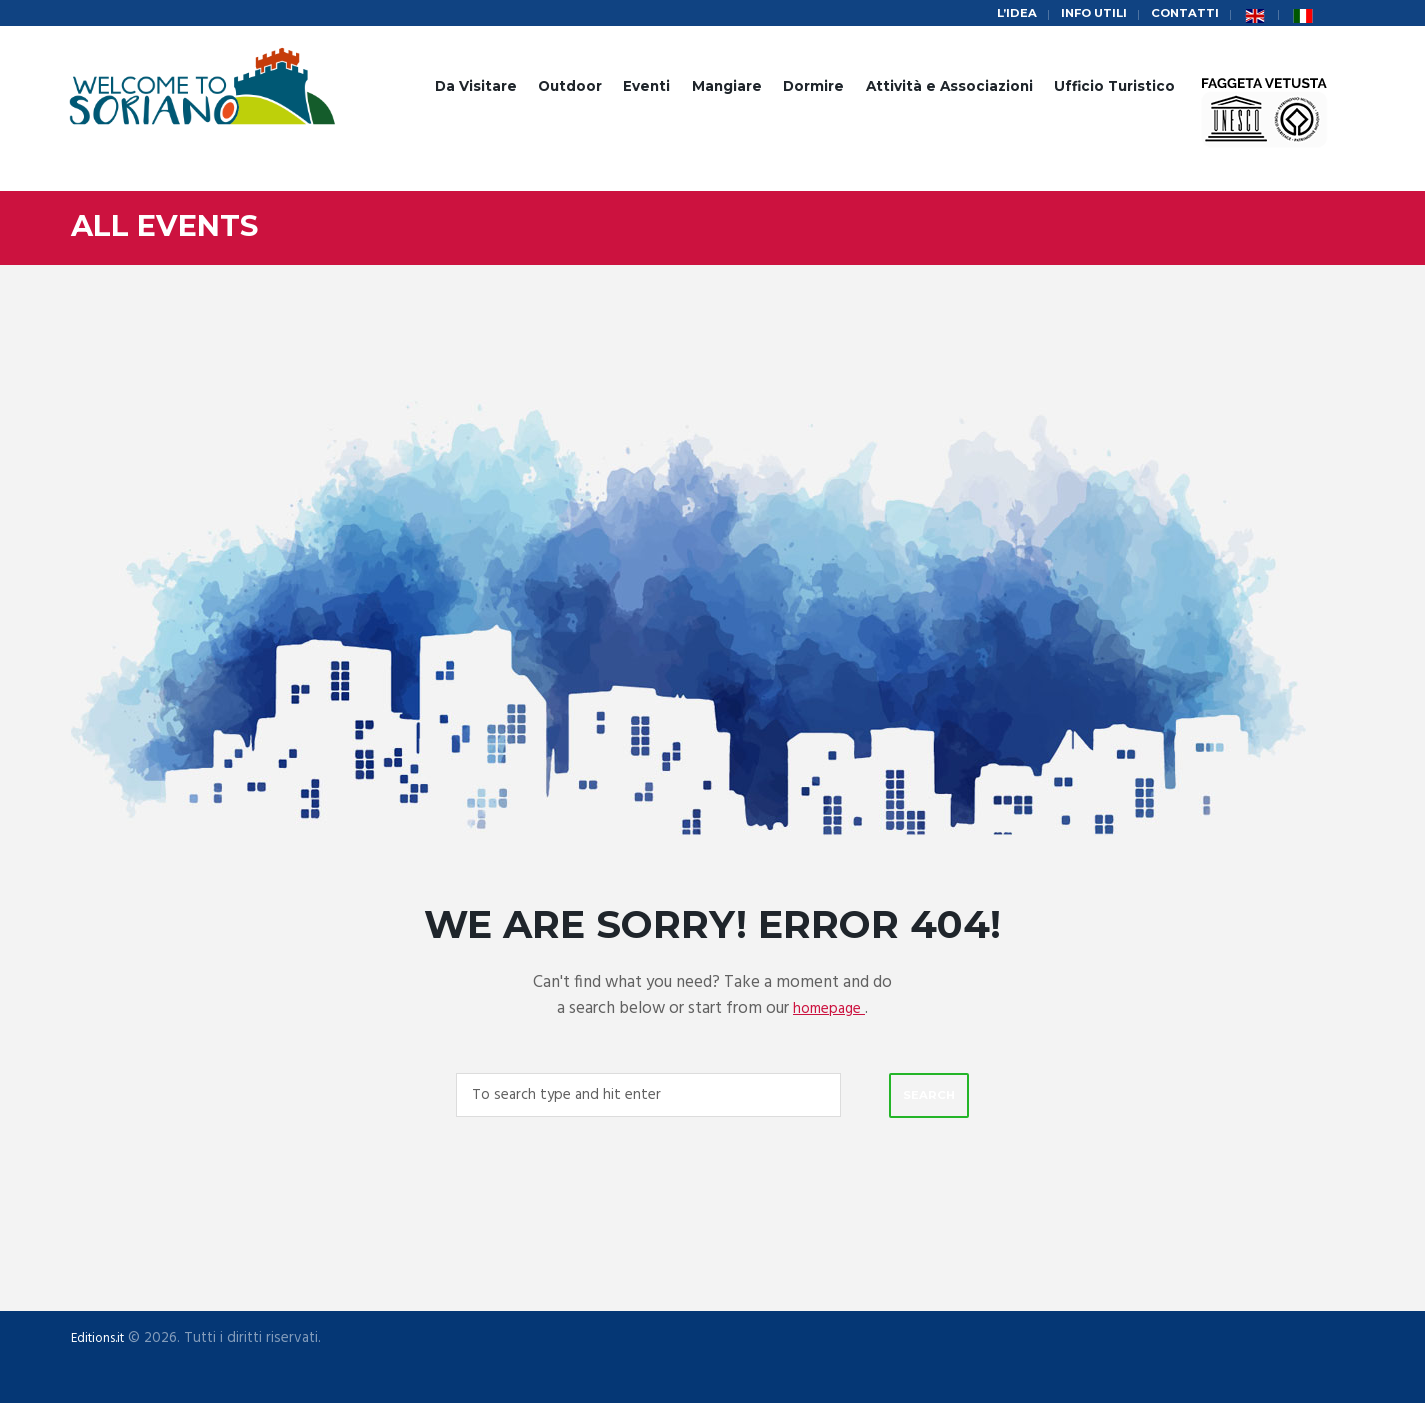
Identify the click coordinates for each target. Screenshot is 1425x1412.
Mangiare (727, 89)
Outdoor (570, 89)
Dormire (813, 89)
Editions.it (103, 1346)
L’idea (997, 14)
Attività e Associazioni (949, 89)
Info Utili (1081, 14)
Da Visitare (476, 89)
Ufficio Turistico (1114, 89)
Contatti (1181, 14)
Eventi (646, 89)
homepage (829, 1011)
